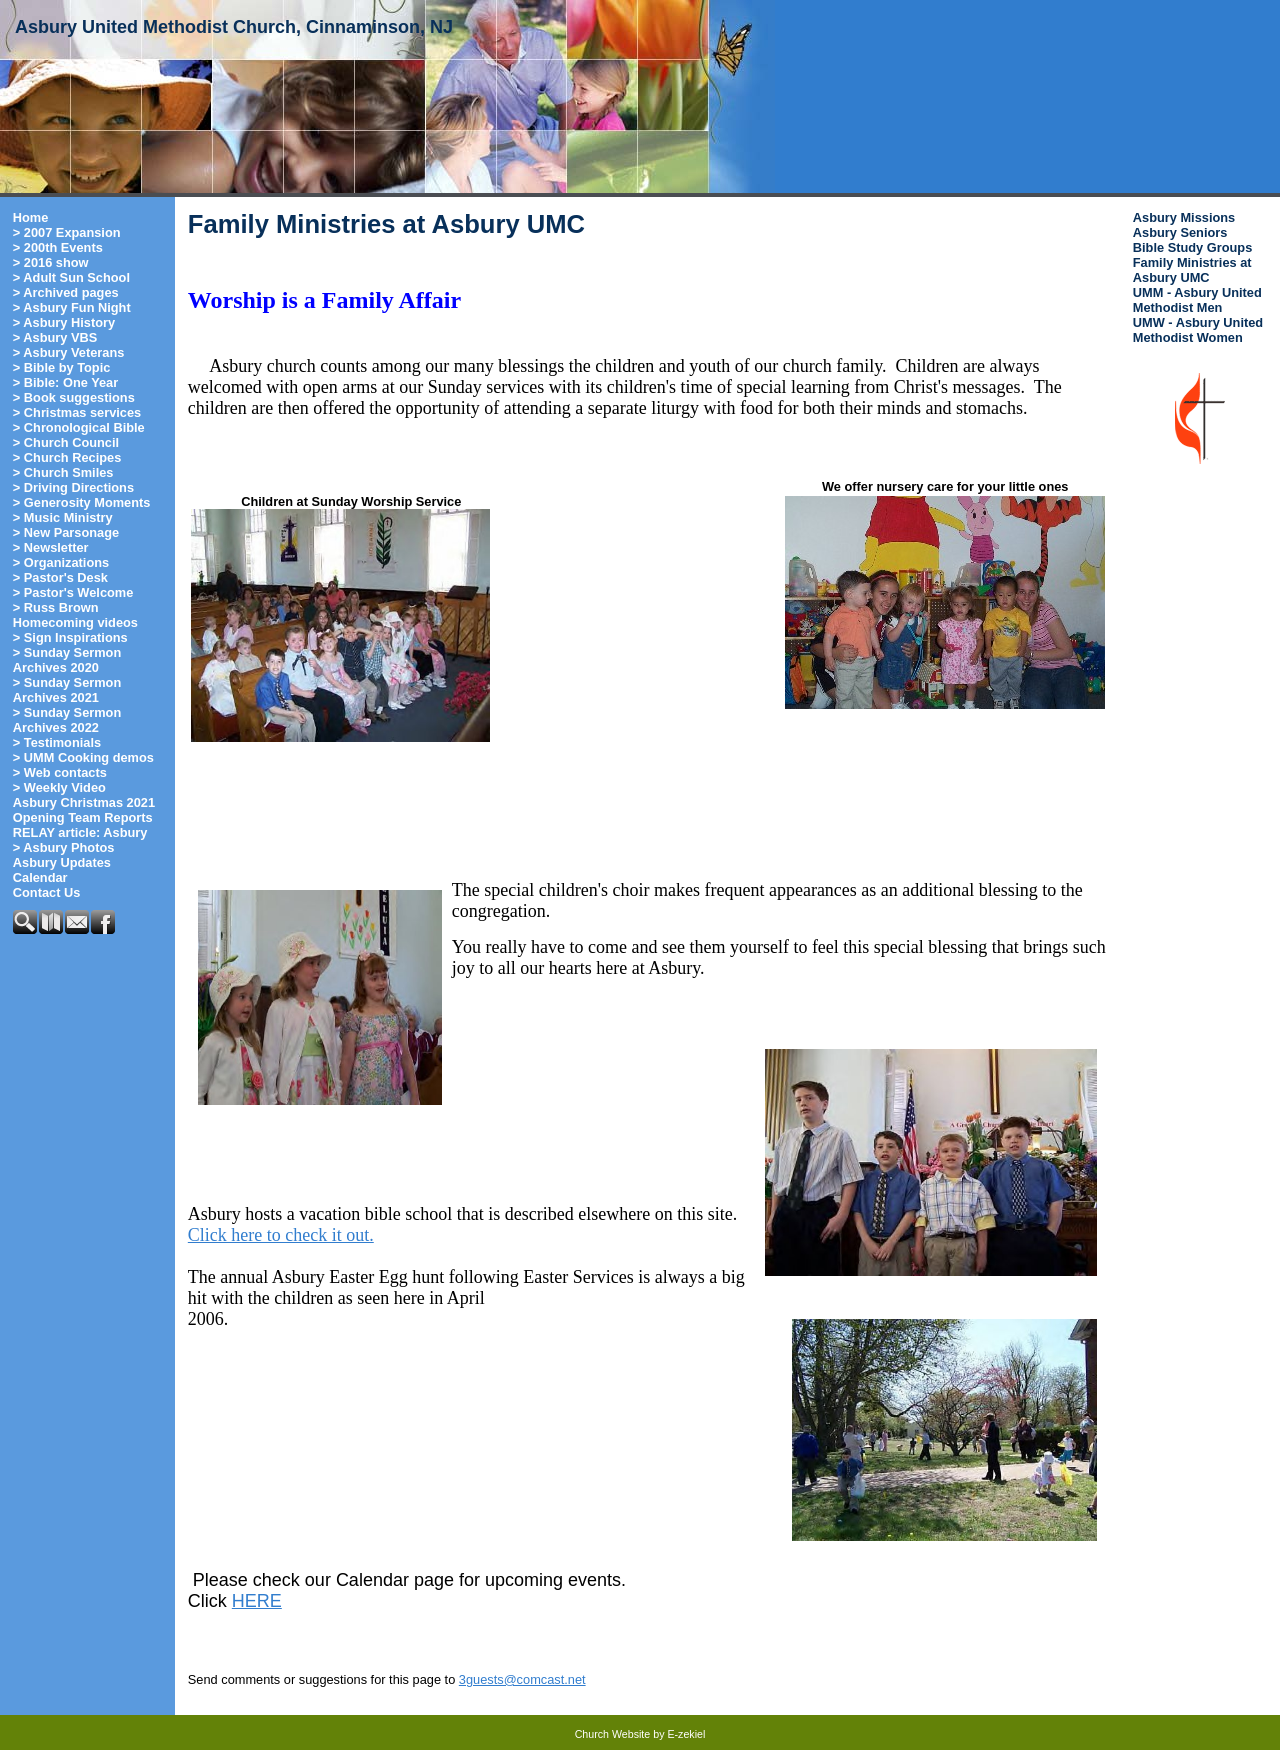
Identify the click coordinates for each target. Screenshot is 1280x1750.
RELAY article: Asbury (80, 832)
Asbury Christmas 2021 (84, 802)
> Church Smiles (63, 472)
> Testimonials (57, 742)
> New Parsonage (66, 532)
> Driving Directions (73, 487)
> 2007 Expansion (67, 232)
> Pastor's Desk (60, 577)
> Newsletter (51, 547)
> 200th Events (58, 247)
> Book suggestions (74, 397)
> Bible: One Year (65, 382)
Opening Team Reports (83, 817)
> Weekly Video (59, 787)
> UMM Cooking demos (83, 757)
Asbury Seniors (1180, 232)
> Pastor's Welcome (73, 592)
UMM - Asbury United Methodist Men (1197, 300)
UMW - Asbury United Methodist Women (1198, 330)
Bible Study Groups (1192, 247)
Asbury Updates (62, 862)
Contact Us (47, 892)
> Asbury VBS (55, 337)
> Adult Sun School (71, 277)
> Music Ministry (63, 517)
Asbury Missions (1184, 217)
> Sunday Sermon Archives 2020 (67, 660)
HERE (257, 1601)
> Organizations (61, 562)
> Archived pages (66, 292)
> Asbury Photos (64, 847)
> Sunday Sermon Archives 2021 (67, 690)
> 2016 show (51, 262)
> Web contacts (60, 772)
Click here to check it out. (281, 1235)
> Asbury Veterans (69, 352)
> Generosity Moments (82, 502)
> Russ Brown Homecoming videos (75, 615)
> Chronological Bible (79, 427)
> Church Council (66, 442)
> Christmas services (77, 412)
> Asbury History (64, 322)
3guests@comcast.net (522, 1679)
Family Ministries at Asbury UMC (1192, 270)
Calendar (40, 877)
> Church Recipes (67, 457)
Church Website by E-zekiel (640, 1734)
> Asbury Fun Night (72, 307)
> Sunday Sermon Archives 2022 (67, 720)
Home (31, 217)
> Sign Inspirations (70, 637)
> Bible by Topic (62, 367)
